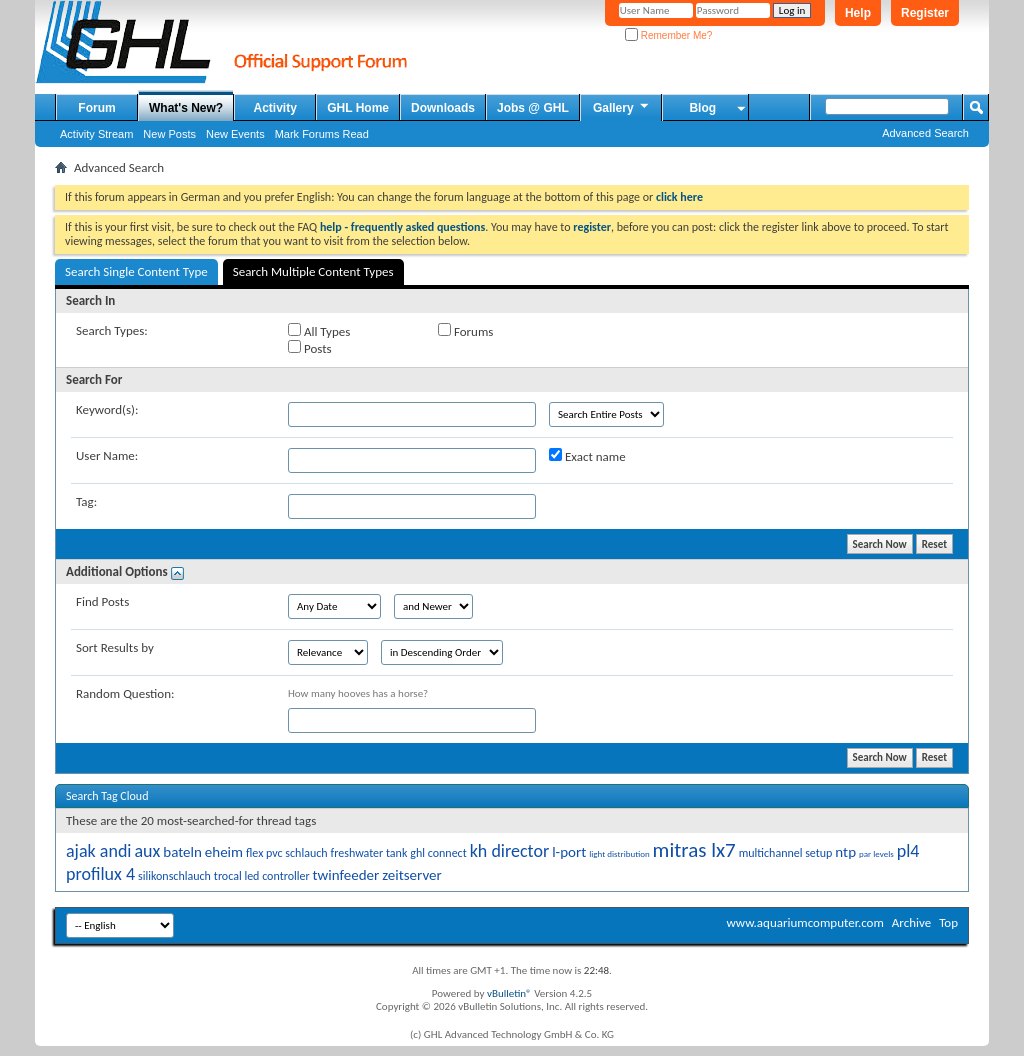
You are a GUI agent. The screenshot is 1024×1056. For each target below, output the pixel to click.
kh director (510, 851)
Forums (465, 331)
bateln (182, 852)
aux (147, 851)
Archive (911, 922)
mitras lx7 (694, 850)
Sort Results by (115, 647)
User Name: (107, 455)
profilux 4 (100, 874)
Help (858, 13)
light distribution (619, 853)
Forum (96, 108)
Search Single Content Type (136, 271)
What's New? (186, 108)
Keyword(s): (107, 409)
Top (948, 922)
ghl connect (438, 853)
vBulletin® (509, 993)
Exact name (587, 456)
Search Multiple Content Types (313, 271)
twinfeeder (346, 875)
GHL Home (358, 108)
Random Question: (125, 693)
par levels (876, 853)
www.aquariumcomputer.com (804, 922)
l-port (569, 852)
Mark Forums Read (322, 134)
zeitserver (412, 875)
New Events (235, 134)
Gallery (622, 107)
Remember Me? (668, 35)
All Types (319, 331)
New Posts (169, 134)
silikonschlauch (174, 876)
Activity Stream (96, 134)
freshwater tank (369, 853)
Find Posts (102, 601)
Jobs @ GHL (533, 108)
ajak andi (98, 851)
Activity (275, 108)
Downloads (443, 108)
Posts (310, 348)
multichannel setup (786, 853)
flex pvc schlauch (287, 853)
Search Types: (112, 330)
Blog (702, 108)
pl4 (908, 851)
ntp (845, 852)
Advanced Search (925, 133)
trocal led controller (262, 876)
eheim (224, 852)
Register (925, 13)
